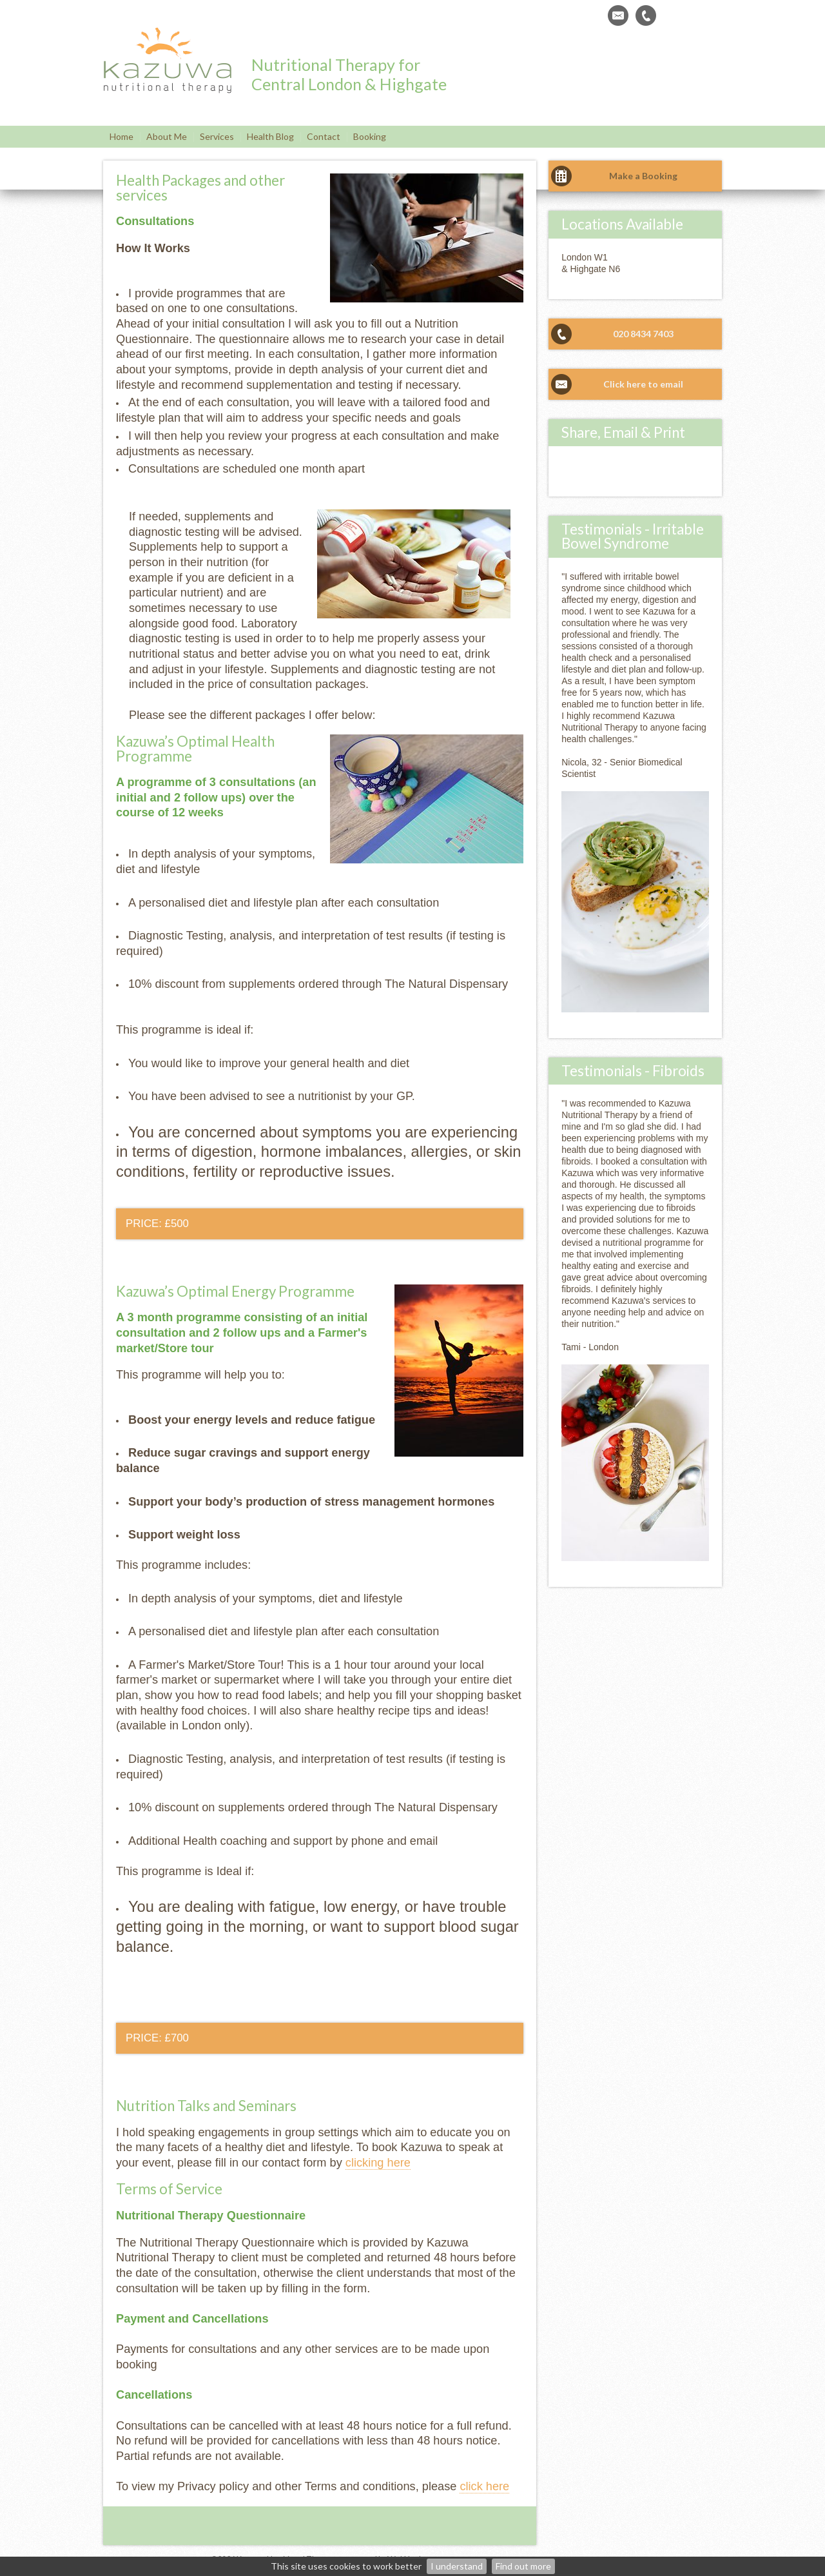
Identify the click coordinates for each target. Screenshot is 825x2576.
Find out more (523, 2566)
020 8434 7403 (643, 333)
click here (484, 2486)
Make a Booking (643, 175)
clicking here (378, 2162)
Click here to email (643, 384)
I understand (457, 2566)
